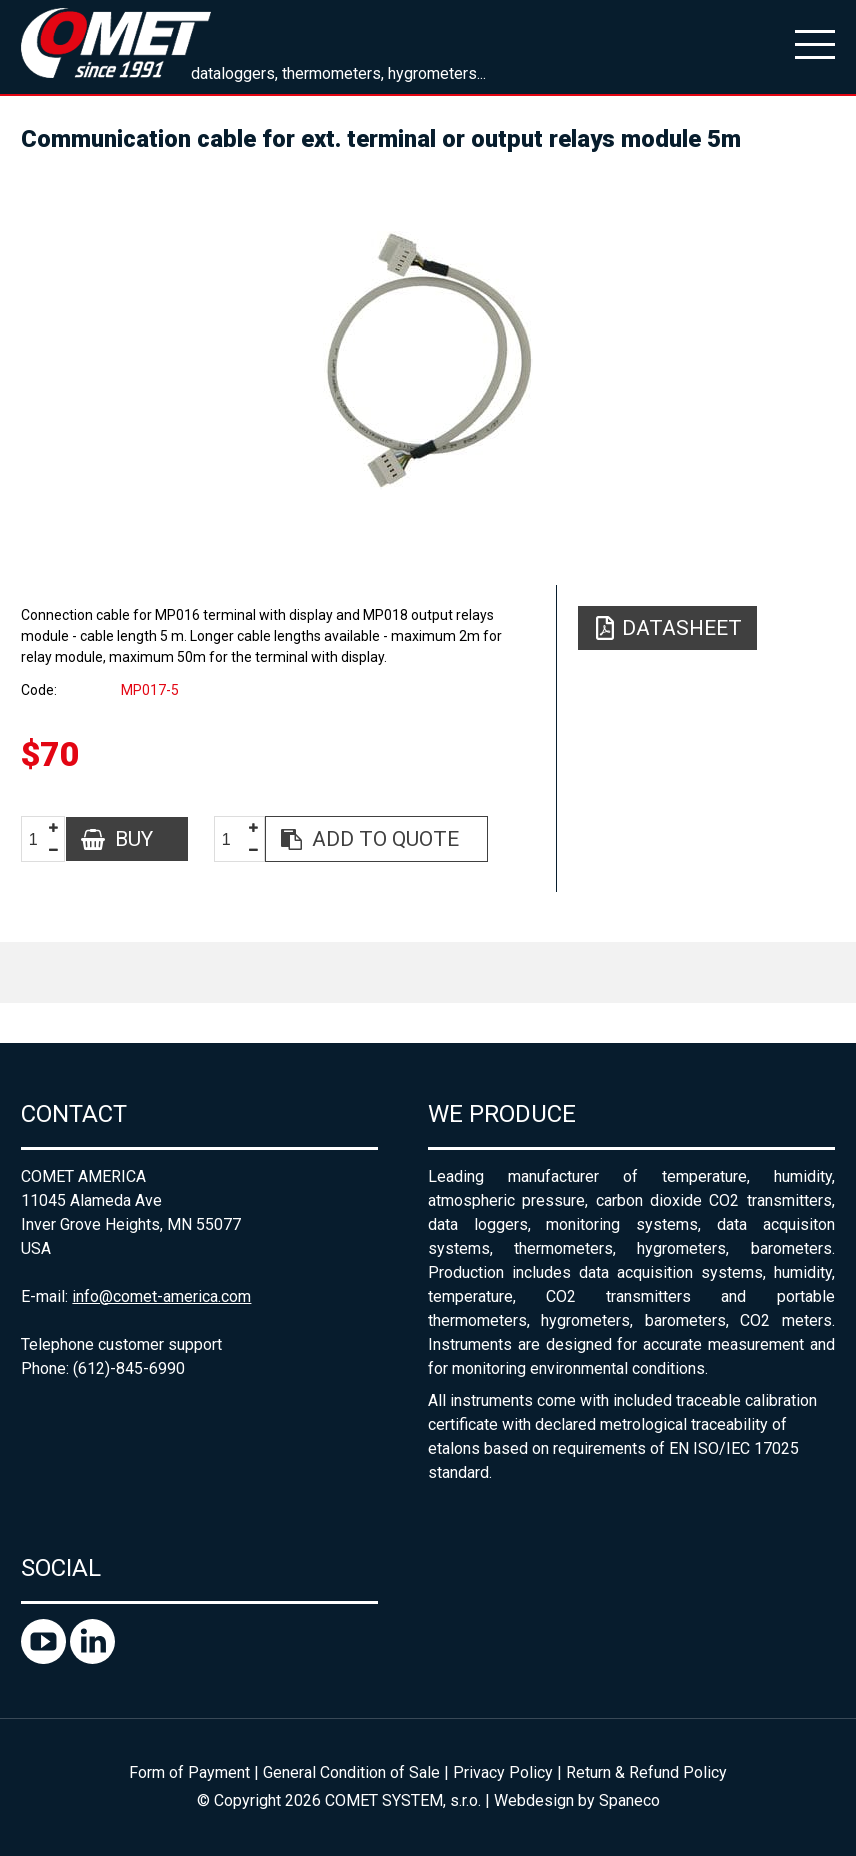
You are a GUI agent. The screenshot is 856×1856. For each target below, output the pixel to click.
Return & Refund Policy (646, 1772)
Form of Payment (189, 1772)
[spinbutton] (41, 839)
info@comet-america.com (161, 1296)
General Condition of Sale (351, 1772)
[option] (427, 360)
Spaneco (629, 1800)
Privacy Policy (503, 1772)
